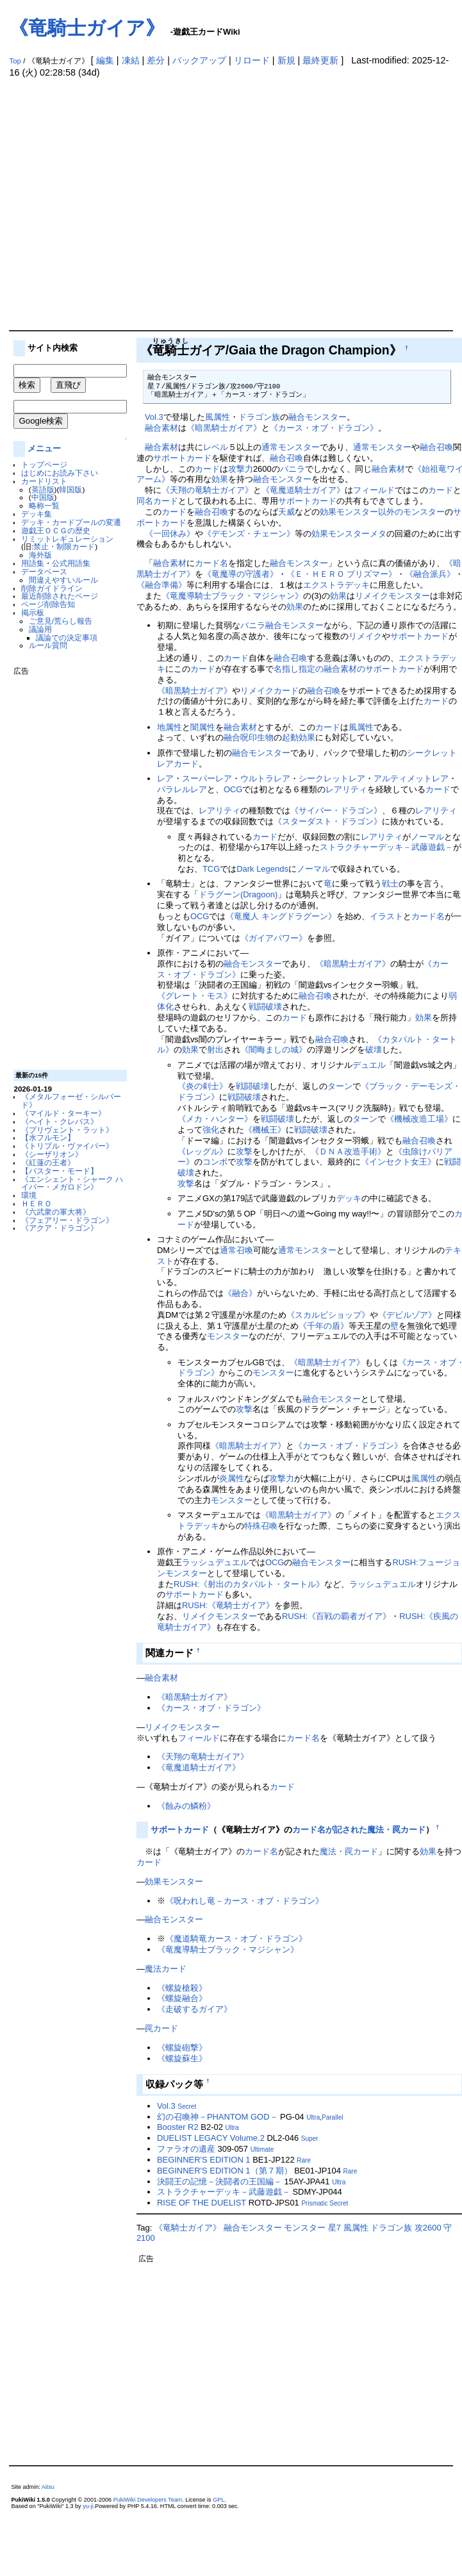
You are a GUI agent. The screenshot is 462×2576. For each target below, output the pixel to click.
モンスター (409, 596)
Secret (186, 2106)
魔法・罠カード (349, 1851)
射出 (215, 1049)
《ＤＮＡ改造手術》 (348, 1151)
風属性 (217, 417)
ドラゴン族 (259, 417)
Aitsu (48, 2487)
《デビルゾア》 (407, 1315)
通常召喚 (236, 1250)
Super (309, 2138)
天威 (286, 512)
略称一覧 (44, 505)
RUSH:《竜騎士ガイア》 (228, 1605)
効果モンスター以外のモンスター (382, 512)
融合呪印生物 (249, 737)
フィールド (374, 490)
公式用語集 (71, 563)
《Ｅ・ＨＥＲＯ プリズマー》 (341, 574)
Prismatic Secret (324, 2203)
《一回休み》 (170, 533)
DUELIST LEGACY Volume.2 (211, 2138)
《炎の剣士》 (202, 1086)
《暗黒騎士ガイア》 (223, 428)
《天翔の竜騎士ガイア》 (207, 490)
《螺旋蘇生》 (182, 2058)
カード (207, 469)
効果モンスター (340, 533)
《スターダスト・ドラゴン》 (328, 821)
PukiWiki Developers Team (148, 2500)
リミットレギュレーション (67, 539)
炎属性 (231, 1478)
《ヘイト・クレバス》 (59, 1121)
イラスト (386, 916)
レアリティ (346, 789)
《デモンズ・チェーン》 (249, 533)
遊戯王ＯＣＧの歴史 (55, 530)
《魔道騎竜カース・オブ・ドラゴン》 (236, 1938)
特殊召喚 (260, 1526)
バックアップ (199, 60)
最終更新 (320, 60)
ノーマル (427, 837)
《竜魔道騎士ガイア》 (303, 490)
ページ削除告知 (48, 604)
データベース (44, 571)
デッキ (348, 1198)
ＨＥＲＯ (36, 1203)
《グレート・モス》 (194, 996)
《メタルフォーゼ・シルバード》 (71, 1100)
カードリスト (44, 481)
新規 (286, 60)
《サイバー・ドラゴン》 (336, 810)
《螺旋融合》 (182, 1998)
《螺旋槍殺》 (182, 1988)
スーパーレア (207, 778)
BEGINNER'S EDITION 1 (204, 2160)
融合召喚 (436, 447)
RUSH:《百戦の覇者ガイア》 (336, 1616)
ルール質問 (48, 645)
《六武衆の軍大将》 (55, 1212)
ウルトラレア (265, 778)
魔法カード (165, 1969)
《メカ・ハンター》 (214, 1119)
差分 (156, 60)
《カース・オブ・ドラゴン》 (324, 428)
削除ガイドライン (52, 588)
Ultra (313, 2117)
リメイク (371, 596)
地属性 (169, 727)
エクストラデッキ (336, 585)
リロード (252, 60)
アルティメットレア (411, 778)
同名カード (157, 501)
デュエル (369, 1065)
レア (165, 778)
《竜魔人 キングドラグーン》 (281, 916)
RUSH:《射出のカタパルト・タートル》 (249, 1584)
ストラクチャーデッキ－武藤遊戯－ (386, 847)
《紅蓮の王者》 (48, 1162)
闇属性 (202, 727)
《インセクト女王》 (398, 1162)
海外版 (40, 555)
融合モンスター (317, 417)
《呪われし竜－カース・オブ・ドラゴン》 (244, 1901)
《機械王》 (265, 1129)
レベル (215, 447)
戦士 (390, 883)
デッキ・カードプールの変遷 (71, 522)
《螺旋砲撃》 (182, 2047)
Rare (304, 2160)
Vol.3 (154, 417)
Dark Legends (262, 869)
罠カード (161, 2028)
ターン (339, 1086)
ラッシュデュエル (215, 1562)
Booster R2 (178, 2127)
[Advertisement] (120, 203)
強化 (210, 1129)
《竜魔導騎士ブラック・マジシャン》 (232, 596)
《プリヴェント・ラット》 (67, 1130)
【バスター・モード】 (59, 1171)
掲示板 (32, 612)
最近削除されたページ (59, 596)
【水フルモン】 (48, 1137)
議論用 (40, 629)
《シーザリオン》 (52, 1154)
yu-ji (88, 2506)
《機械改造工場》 (419, 1119)
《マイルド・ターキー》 (63, 1113)
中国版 (42, 497)
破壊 (373, 1049)
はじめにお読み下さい (59, 473)
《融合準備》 (161, 585)
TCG (211, 869)
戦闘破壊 (265, 1006)
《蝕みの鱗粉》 (186, 1806)
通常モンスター (290, 447)
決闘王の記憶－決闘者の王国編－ (219, 2181)
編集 (105, 60)
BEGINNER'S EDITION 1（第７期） (224, 2170)
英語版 (42, 489)
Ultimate (262, 2149)
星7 (334, 2227)
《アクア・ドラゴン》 (59, 1228)
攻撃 (244, 1151)
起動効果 (298, 737)
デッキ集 (36, 514)
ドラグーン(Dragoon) (238, 894)
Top (15, 61)
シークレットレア (332, 778)
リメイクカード (269, 690)
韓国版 (70, 489)
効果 (219, 479)
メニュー (44, 448)
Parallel (332, 2117)
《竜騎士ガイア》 (87, 27)
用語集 (32, 563)
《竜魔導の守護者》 (240, 574)
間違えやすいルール (63, 580)
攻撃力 (240, 469)
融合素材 (161, 428)
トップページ (44, 464)
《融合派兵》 (430, 574)
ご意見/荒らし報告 (60, 621)
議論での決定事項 (66, 637)
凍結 (131, 60)
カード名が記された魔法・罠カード (358, 1829)
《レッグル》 (202, 1151)
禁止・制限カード (64, 546)
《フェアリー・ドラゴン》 (67, 1220)
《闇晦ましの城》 (273, 1049)
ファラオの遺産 (186, 2149)
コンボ (214, 1162)
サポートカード (182, 458)
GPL (218, 2500)
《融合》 (240, 1293)
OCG (233, 789)
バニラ (292, 469)
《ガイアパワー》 (273, 938)
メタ (378, 533)
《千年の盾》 (324, 1326)
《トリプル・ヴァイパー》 (67, 1146)
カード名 (211, 563)
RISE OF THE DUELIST (201, 2202)
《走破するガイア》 (194, 2009)
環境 (29, 1195)
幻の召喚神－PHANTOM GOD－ (217, 2117)
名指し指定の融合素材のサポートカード (349, 669)
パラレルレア (182, 789)
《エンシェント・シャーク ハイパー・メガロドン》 (72, 1183)
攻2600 (428, 2227)
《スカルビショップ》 (328, 1315)
